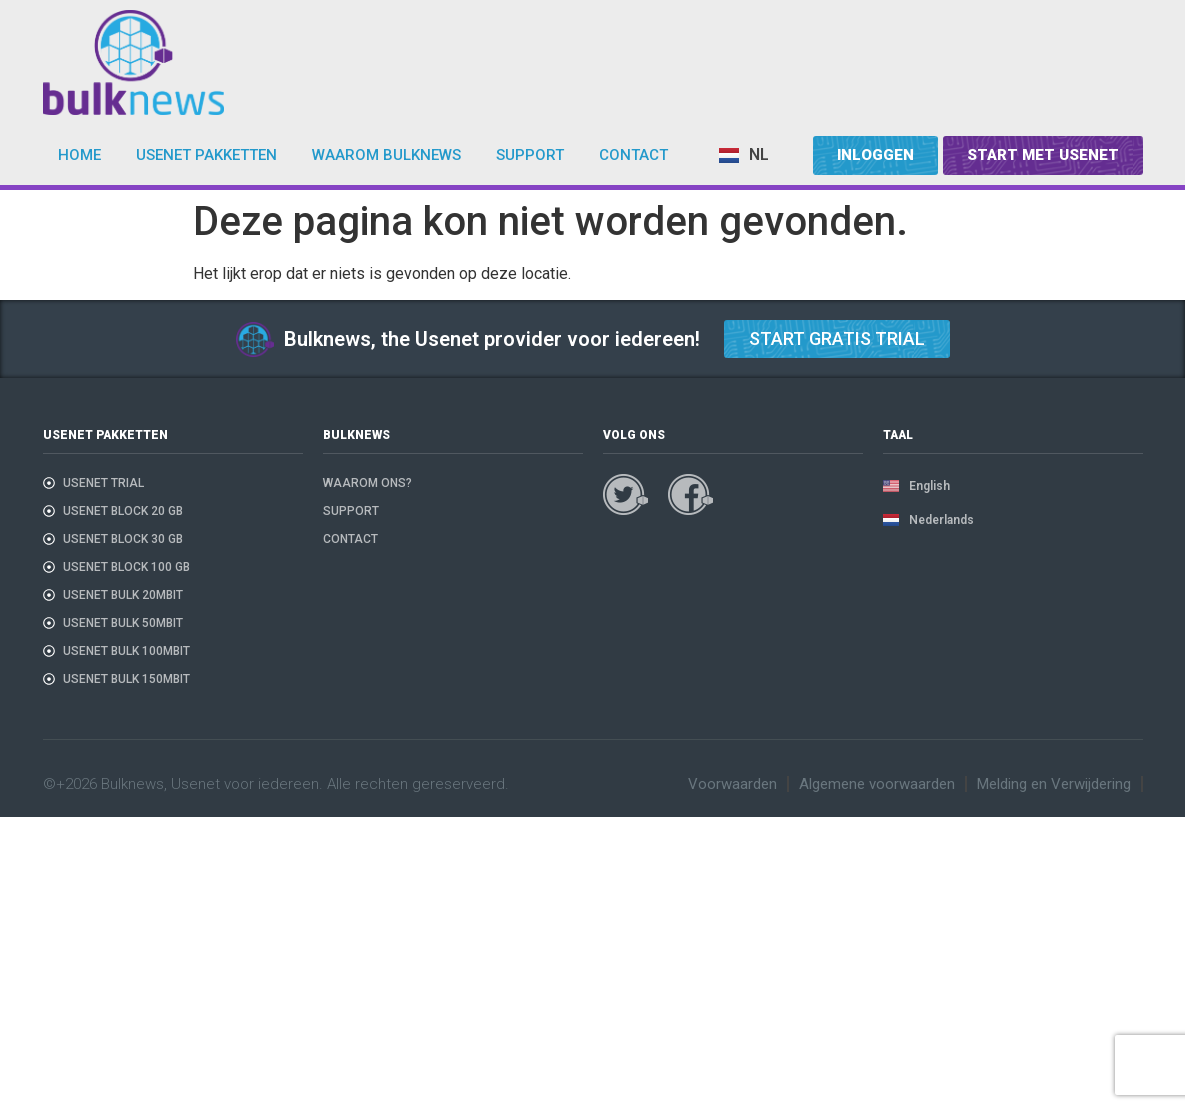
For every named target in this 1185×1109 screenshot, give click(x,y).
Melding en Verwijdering (1054, 784)
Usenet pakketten (206, 155)
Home (79, 155)
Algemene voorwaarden (877, 784)
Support (530, 155)
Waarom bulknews (386, 155)
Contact (633, 155)
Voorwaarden (732, 784)
